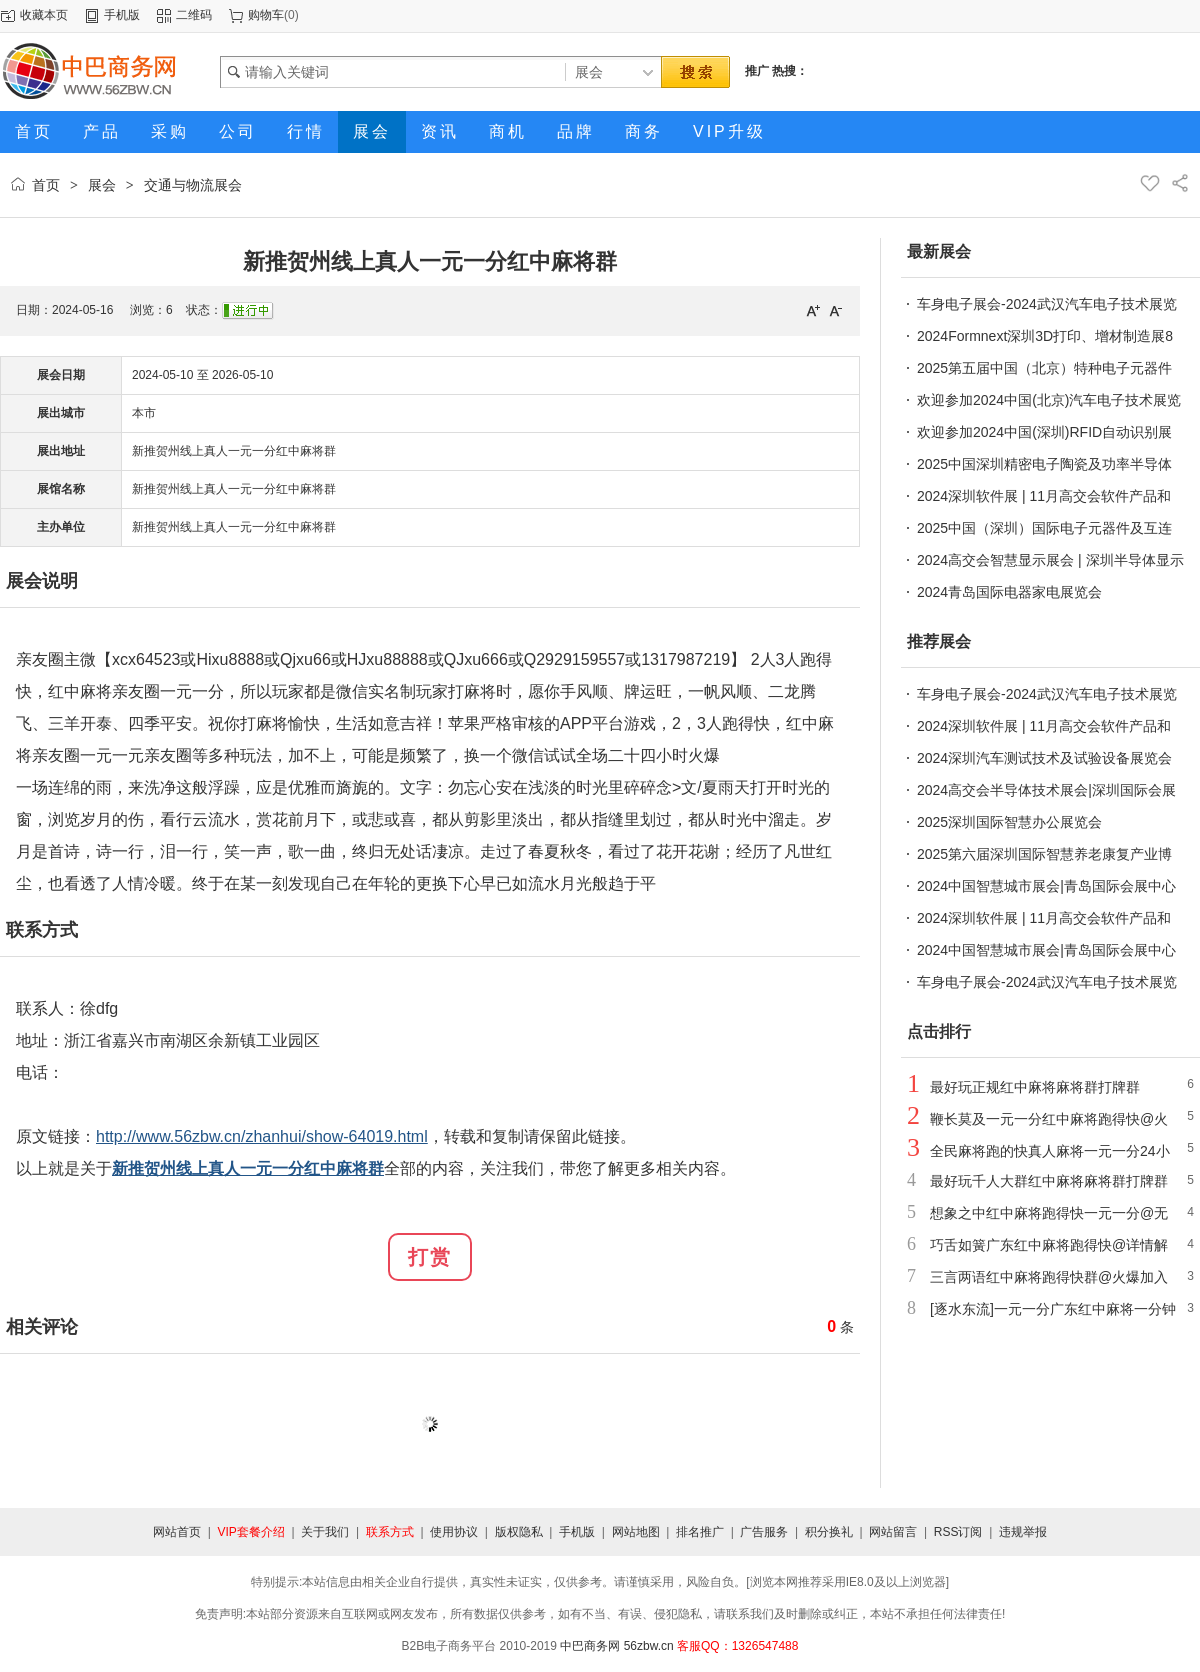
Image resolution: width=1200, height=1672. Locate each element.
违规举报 (1023, 1532)
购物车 (266, 15)
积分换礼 (829, 1532)
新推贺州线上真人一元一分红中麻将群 (234, 451)
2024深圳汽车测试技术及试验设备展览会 (1044, 758)
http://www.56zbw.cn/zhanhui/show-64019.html (262, 1136)
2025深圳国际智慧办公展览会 (1009, 822)
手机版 (122, 15)
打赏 (430, 1257)
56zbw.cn (649, 1646)
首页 (46, 185)
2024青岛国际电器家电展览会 (1009, 592)
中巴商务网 (590, 1646)
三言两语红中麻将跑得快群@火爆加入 (1049, 1277)
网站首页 (177, 1532)
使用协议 (454, 1532)
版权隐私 (519, 1532)
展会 (102, 185)
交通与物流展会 (193, 185)
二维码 (194, 15)
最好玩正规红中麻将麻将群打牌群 (1035, 1087)
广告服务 (764, 1532)
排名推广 (700, 1532)
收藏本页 (44, 15)
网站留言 (893, 1532)
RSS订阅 (958, 1532)
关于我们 (325, 1532)
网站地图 (636, 1532)
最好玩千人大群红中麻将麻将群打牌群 (1049, 1181)
